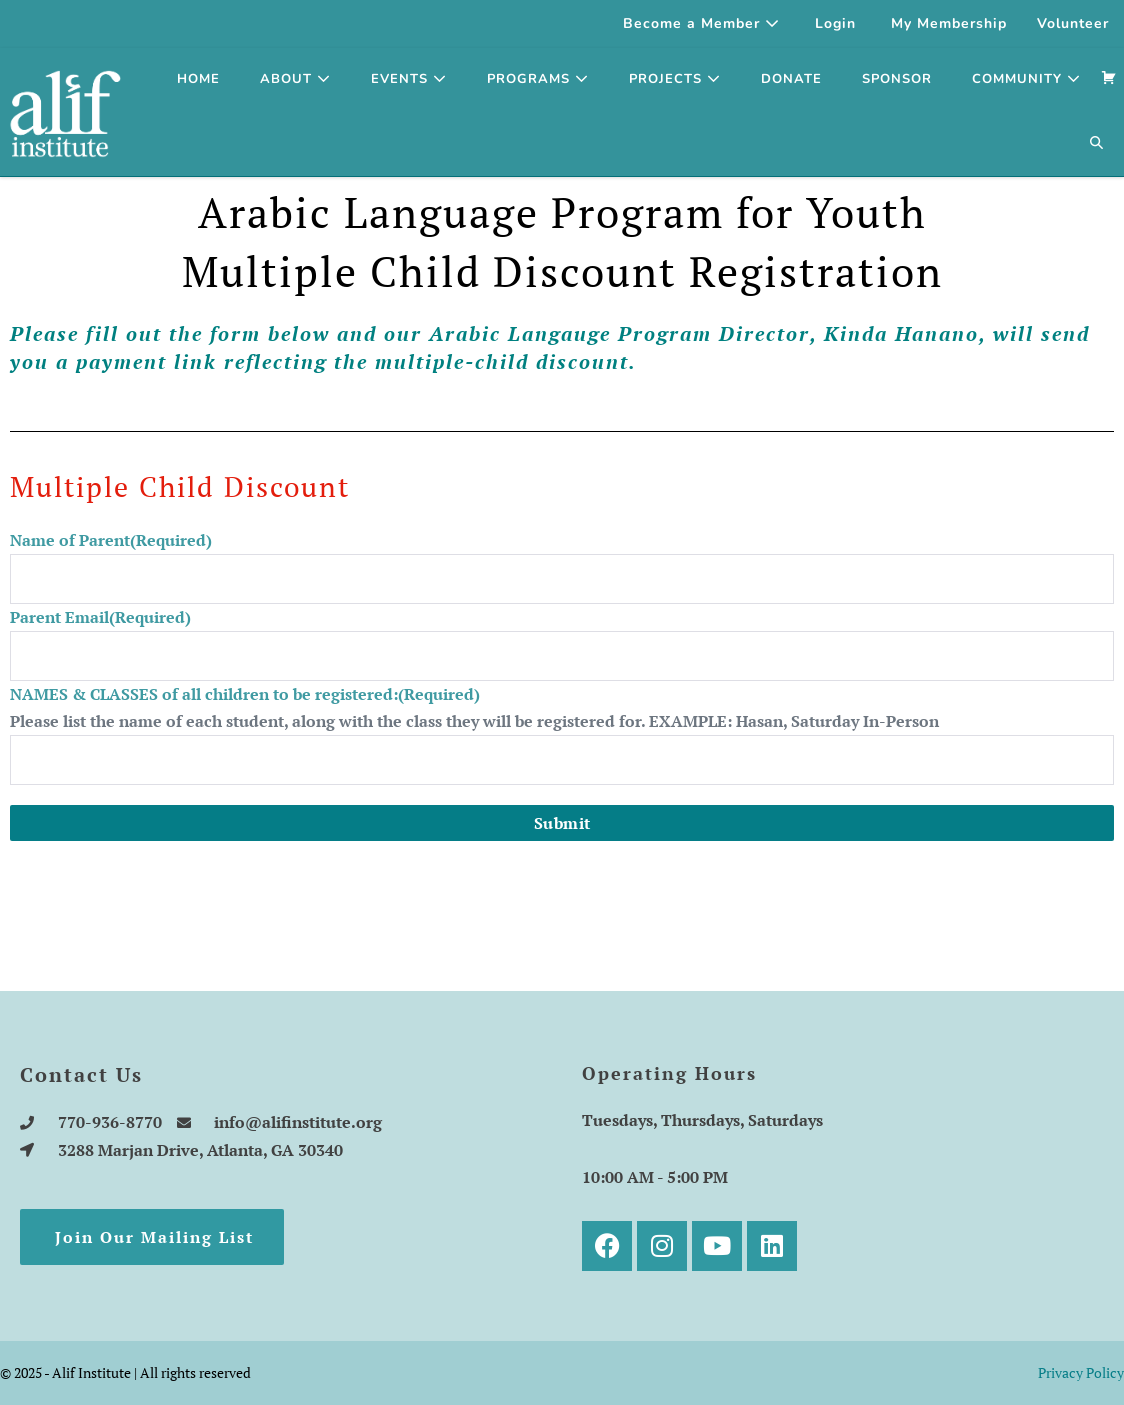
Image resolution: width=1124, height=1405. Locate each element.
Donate (791, 79)
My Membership (949, 23)
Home (198, 79)
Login (835, 23)
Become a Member (701, 23)
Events (409, 79)
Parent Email (100, 617)
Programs (538, 79)
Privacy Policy (1081, 1372)
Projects (675, 79)
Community (1026, 79)
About (295, 79)
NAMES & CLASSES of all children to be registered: (245, 694)
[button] (1097, 144)
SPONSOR (897, 79)
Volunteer (1073, 23)
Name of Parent (111, 540)
